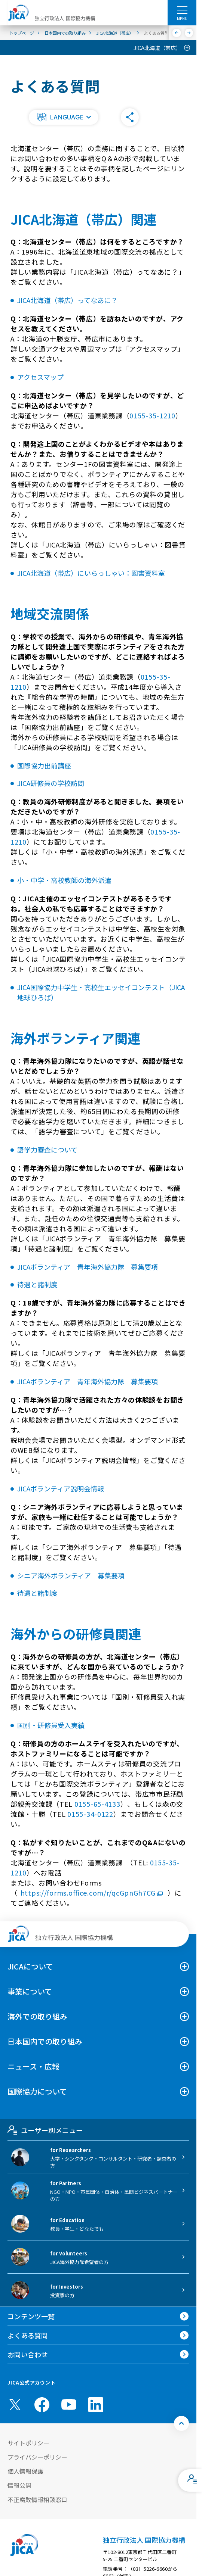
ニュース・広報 (33, 2066)
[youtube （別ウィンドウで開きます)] (68, 2404)
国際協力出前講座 (44, 765)
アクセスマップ (40, 377)
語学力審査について (47, 1149)
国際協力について (37, 2091)
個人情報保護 (25, 2471)
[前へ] (177, 32)
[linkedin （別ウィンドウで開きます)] (95, 2404)
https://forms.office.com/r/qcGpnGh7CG (93, 1892)
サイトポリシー (28, 2442)
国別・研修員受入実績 (51, 1725)
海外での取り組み (37, 2016)
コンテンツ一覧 (31, 2316)
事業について (29, 1991)
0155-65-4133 (97, 1804)
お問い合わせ (27, 2354)
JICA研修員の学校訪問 (50, 783)
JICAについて (30, 1966)
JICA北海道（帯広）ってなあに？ (67, 300)
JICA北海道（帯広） (157, 48)
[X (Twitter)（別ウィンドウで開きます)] (14, 2405)
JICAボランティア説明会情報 (60, 1488)
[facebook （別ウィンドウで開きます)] (41, 2404)
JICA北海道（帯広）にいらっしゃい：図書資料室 (91, 573)
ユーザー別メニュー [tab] (45, 2130)
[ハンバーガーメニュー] (182, 9)
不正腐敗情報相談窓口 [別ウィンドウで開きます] (37, 2499)
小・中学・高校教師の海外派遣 (64, 880)
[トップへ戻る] (181, 2423)
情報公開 (19, 2485)
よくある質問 (27, 2335)
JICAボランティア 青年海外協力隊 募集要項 (87, 1267)
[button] (63, 117)
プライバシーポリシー (37, 2456)
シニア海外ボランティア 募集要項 (71, 1575)
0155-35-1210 (152, 415)
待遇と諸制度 (37, 1284)
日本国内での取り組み (44, 2041)
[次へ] (189, 32)
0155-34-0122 (90, 1814)
